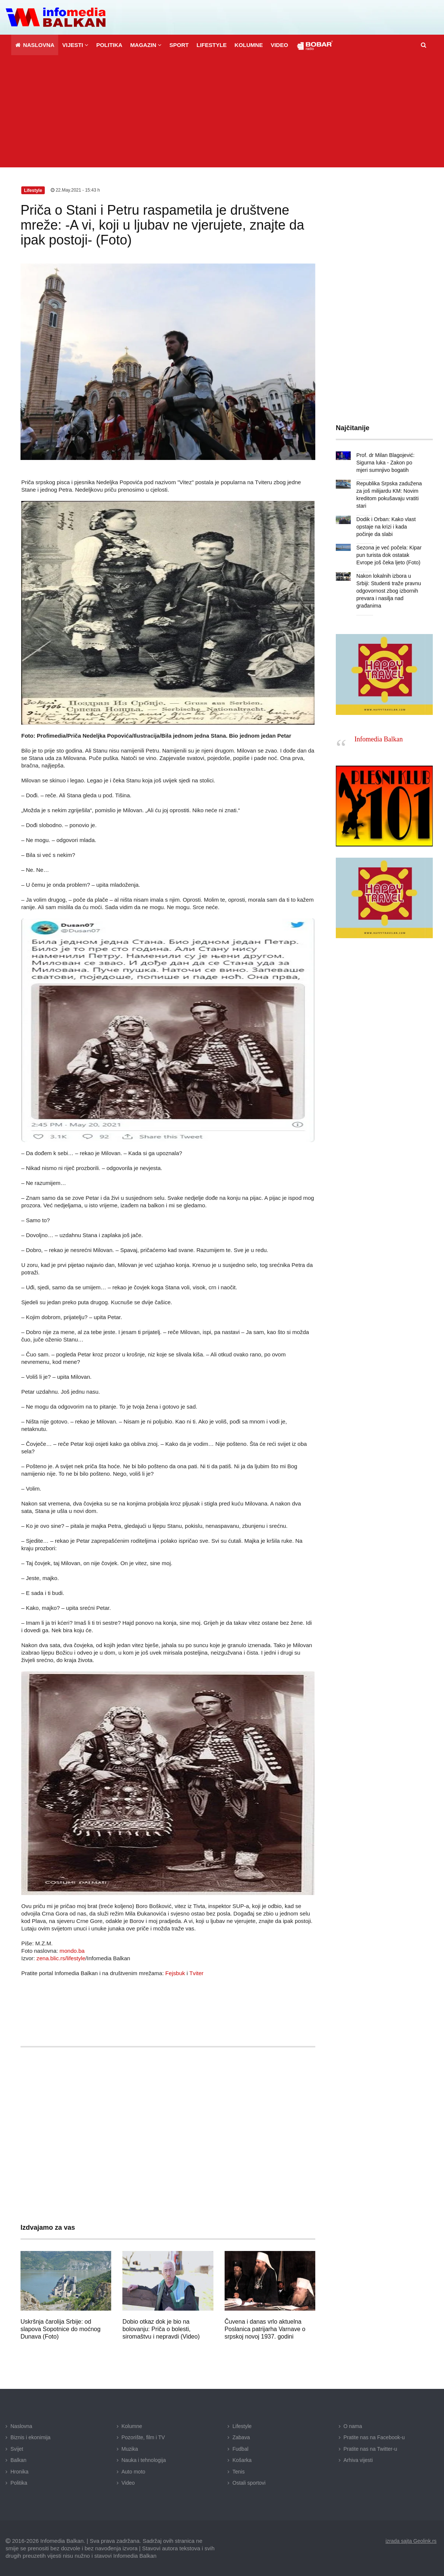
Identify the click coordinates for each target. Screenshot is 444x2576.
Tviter (196, 1973)
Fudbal (240, 2449)
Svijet (16, 2449)
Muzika (130, 2449)
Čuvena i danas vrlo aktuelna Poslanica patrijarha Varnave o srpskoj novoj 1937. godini (265, 2328)
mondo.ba (72, 1950)
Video (128, 2483)
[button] (75, 44)
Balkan (18, 2460)
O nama (353, 2426)
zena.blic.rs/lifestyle (61, 1958)
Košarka (241, 2460)
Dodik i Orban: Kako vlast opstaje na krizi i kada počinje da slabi (385, 526)
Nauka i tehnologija (144, 2460)
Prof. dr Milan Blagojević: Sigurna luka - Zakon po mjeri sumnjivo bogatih (385, 462)
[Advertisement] (222, 111)
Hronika (19, 2471)
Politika (18, 2483)
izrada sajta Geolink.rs (411, 2541)
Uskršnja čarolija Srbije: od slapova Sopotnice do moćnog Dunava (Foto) (60, 2328)
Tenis (238, 2471)
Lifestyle (241, 2426)
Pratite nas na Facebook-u (374, 2437)
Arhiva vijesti (358, 2460)
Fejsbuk (175, 1973)
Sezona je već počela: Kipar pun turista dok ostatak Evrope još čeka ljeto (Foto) (388, 555)
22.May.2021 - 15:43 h (75, 190)
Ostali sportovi (249, 2483)
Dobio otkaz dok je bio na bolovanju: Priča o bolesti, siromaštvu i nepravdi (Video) (161, 2328)
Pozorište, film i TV (143, 2437)
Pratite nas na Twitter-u (370, 2449)
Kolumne (132, 2426)
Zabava (241, 2437)
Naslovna (21, 2426)
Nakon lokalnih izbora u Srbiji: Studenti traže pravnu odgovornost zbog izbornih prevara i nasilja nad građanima (388, 591)
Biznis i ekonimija (30, 2437)
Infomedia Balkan (378, 739)
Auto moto (134, 2471)
